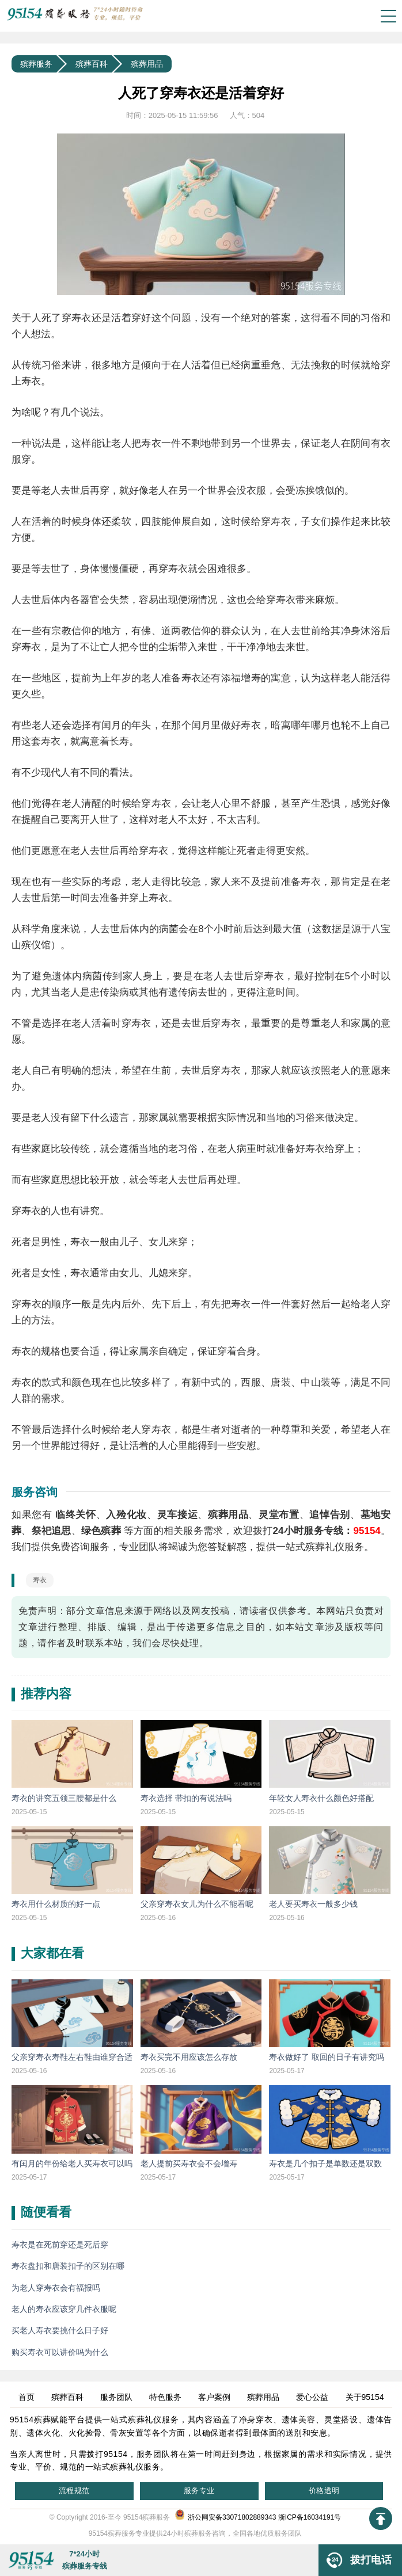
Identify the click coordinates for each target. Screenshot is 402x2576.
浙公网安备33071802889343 (225, 2517)
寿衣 (40, 1580)
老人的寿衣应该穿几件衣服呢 (64, 2309)
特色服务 (165, 2397)
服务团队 (116, 2397)
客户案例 (214, 2397)
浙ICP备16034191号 (309, 2517)
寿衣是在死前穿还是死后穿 (60, 2244)
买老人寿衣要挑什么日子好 (60, 2330)
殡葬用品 (147, 63)
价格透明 (324, 2490)
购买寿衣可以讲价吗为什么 (60, 2352)
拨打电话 (355, 2560)
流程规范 (74, 2490)
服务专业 (199, 2490)
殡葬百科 (91, 63)
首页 (26, 2397)
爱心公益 (312, 2397)
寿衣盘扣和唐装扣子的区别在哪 (68, 2265)
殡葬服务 (36, 63)
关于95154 (365, 2397)
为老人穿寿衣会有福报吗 (56, 2287)
